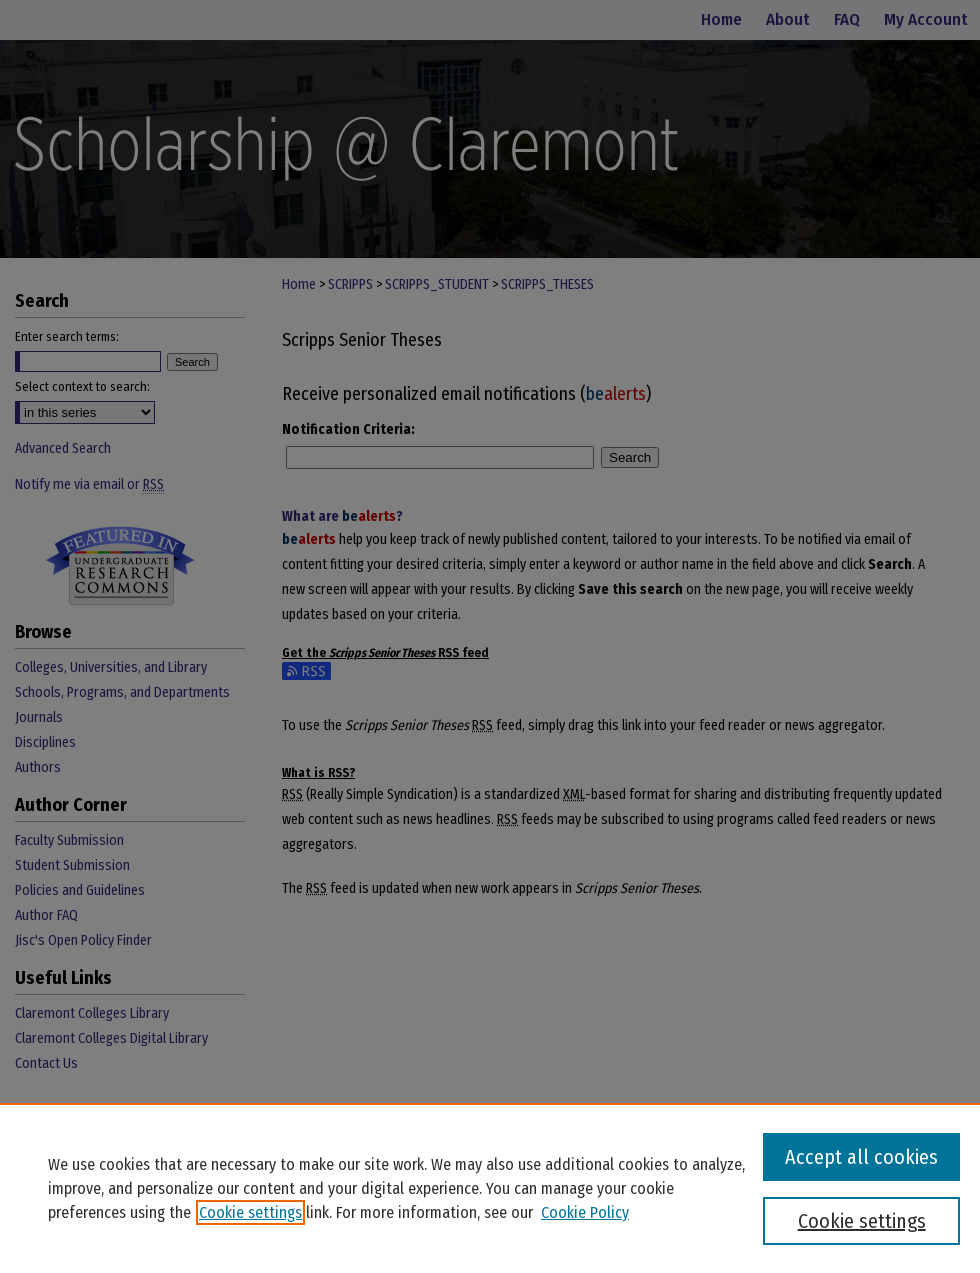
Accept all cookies (861, 1157)
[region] (490, 1188)
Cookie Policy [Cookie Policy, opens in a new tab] (585, 1212)
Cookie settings (250, 1212)
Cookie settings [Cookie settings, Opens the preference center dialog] (862, 1221)
